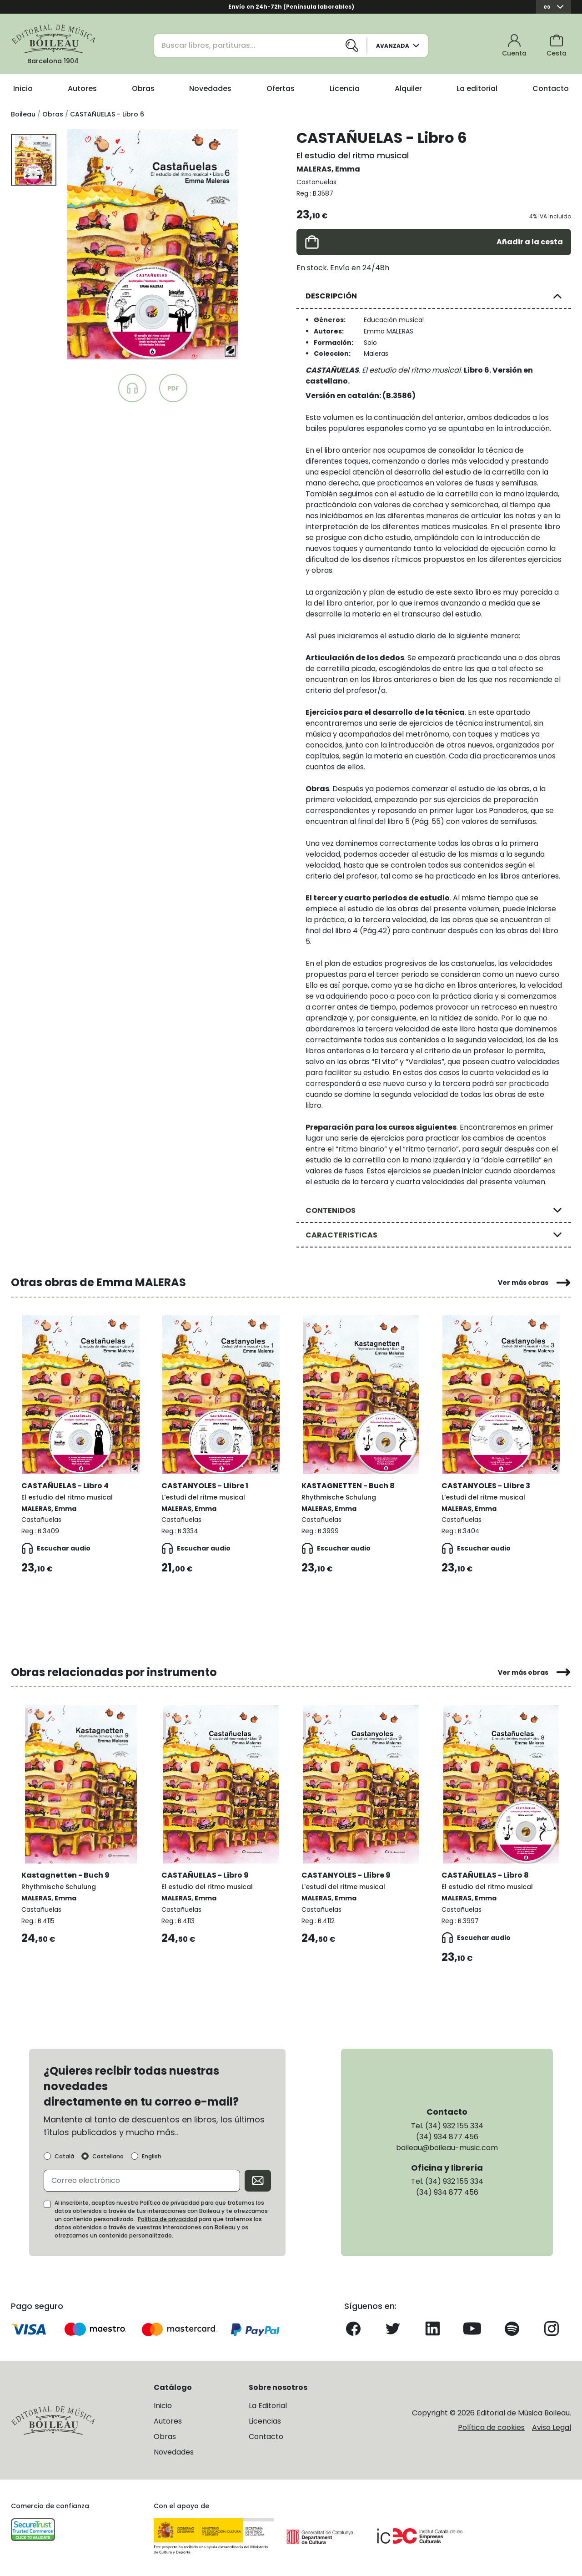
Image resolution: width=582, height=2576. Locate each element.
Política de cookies (491, 2427)
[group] (152, 244)
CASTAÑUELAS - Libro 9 (205, 1874)
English (151, 2156)
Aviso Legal (551, 2427)
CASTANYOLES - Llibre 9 (346, 1874)
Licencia (345, 88)
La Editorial (268, 2405)
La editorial (477, 88)
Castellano (108, 2156)
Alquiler (408, 88)
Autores (82, 88)
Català (64, 2156)
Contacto (550, 88)
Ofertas (280, 88)
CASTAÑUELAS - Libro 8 (485, 1874)
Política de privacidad (167, 2219)
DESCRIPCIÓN (331, 296)
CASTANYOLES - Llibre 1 (205, 1485)
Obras (143, 88)
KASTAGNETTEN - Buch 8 (348, 1485)
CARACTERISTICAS (341, 1235)
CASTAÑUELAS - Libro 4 (65, 1485)
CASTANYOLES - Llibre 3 (486, 1485)
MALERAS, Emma (328, 169)
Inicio (23, 88)
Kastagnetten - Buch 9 (66, 1874)
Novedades (210, 88)
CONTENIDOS (331, 1210)
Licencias (265, 2420)
